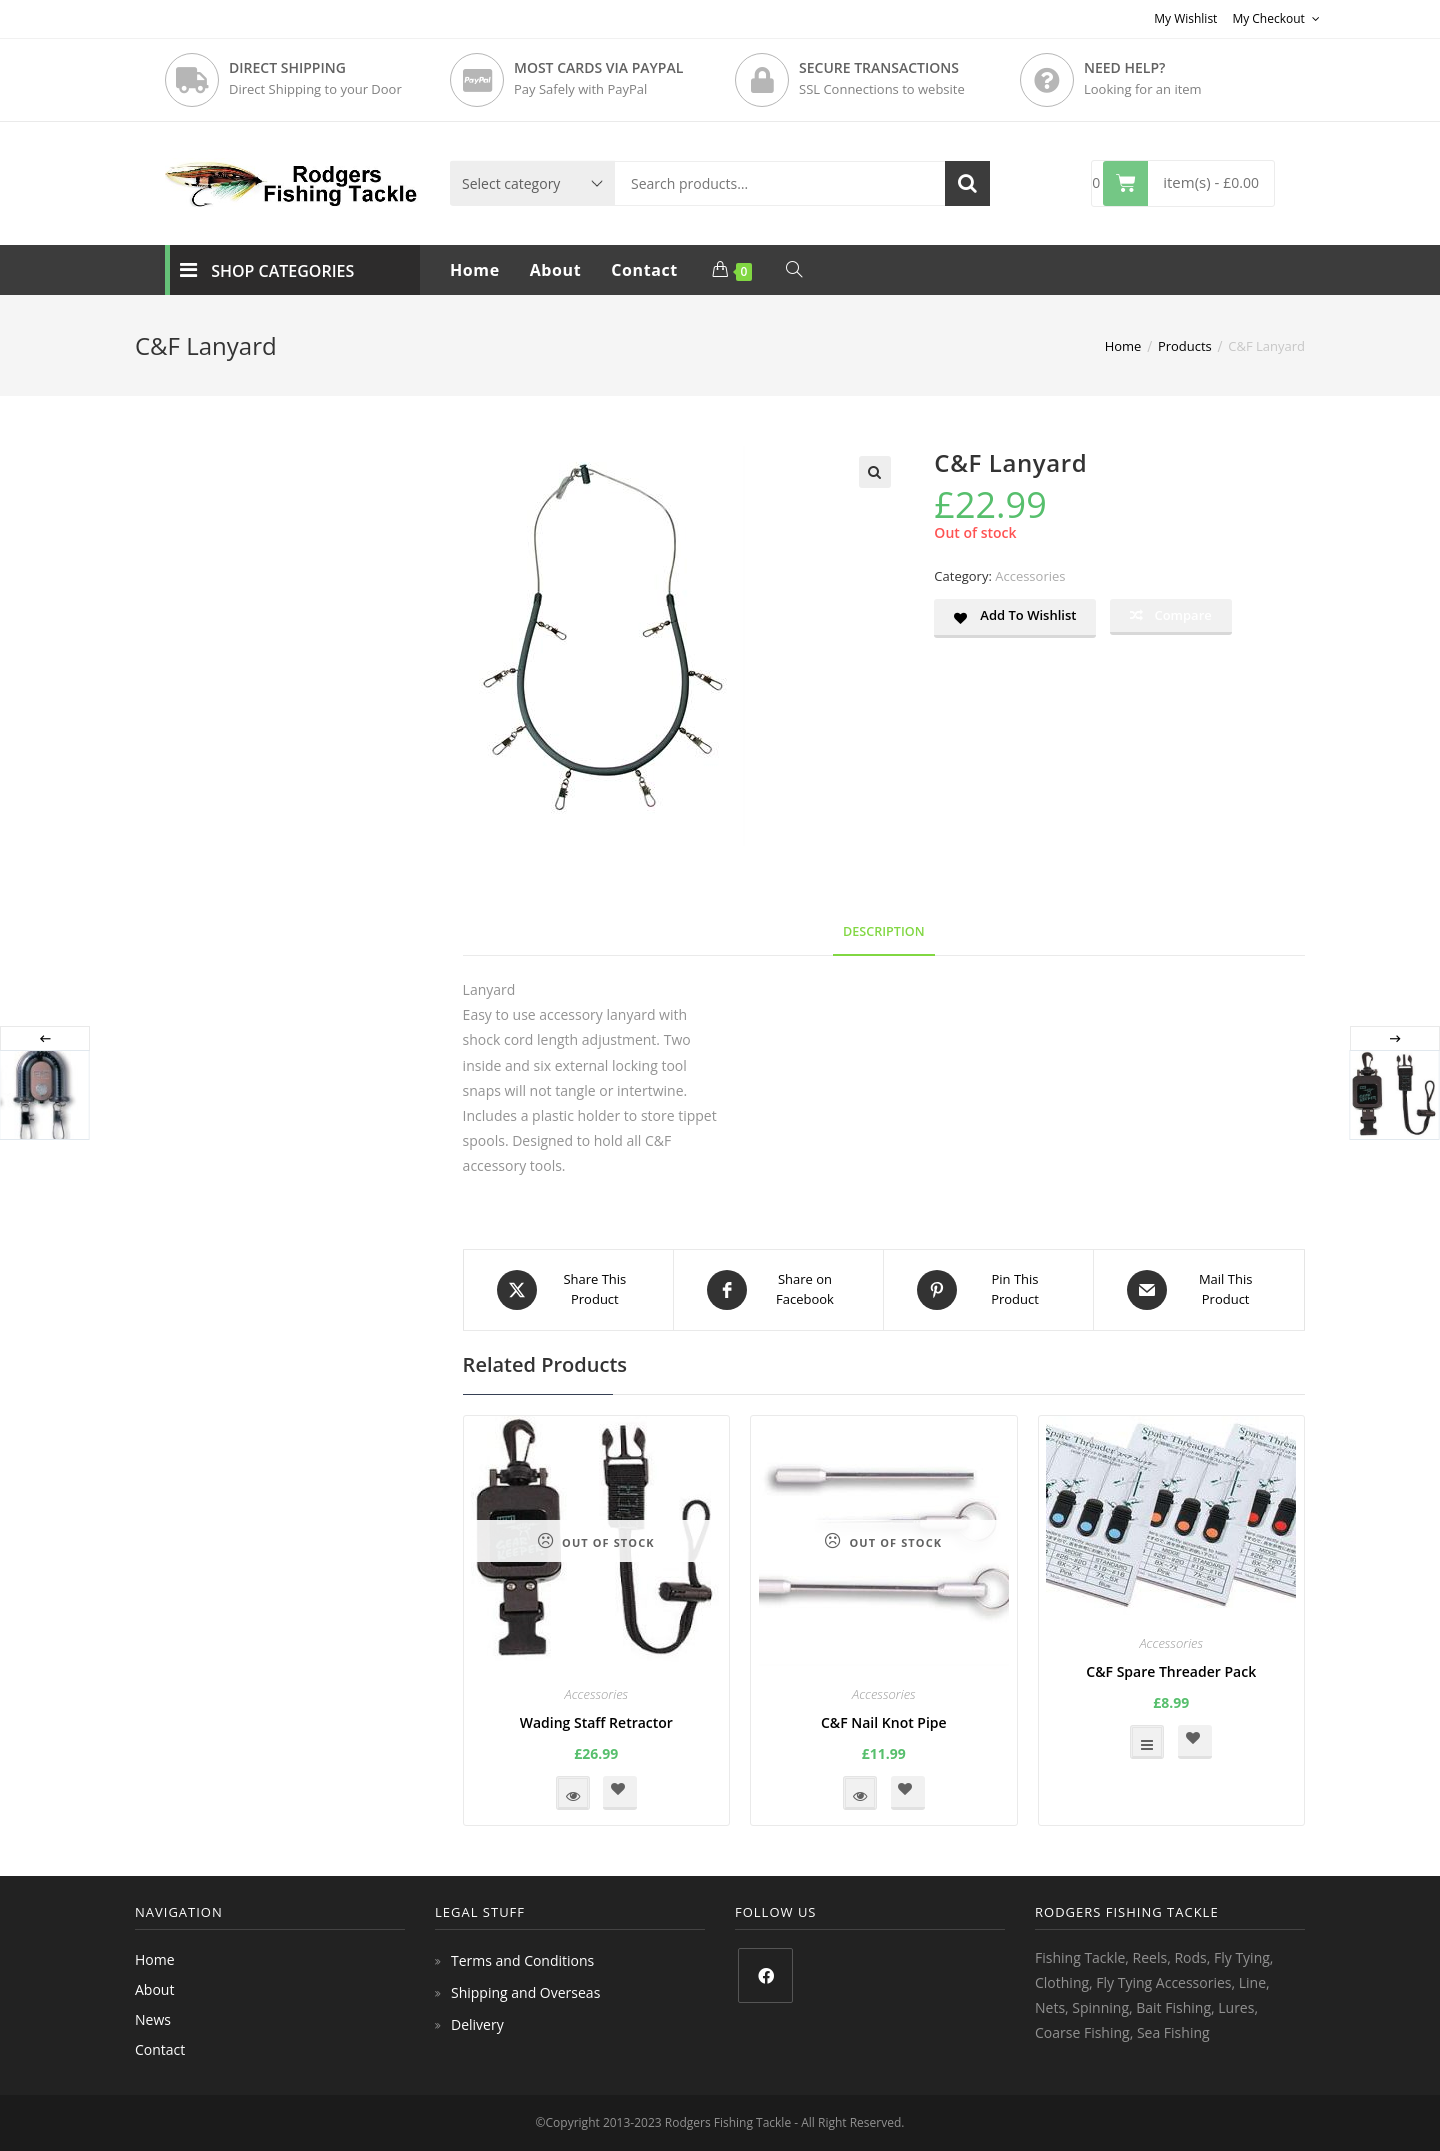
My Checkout (1276, 18)
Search (967, 183)
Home (155, 1959)
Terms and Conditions (522, 1960)
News (153, 2019)
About (154, 1989)
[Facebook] (765, 1975)
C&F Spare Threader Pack (1171, 1671)
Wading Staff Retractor (596, 1722)
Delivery (477, 2024)
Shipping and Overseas (525, 1992)
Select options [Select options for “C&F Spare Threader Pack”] (1147, 1742)
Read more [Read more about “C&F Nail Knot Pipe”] (860, 1793)
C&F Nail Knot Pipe (884, 1722)
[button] (875, 472)
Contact (160, 2049)
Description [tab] (884, 931)
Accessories (1030, 576)
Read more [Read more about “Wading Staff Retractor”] (573, 1793)
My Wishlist (1185, 18)
